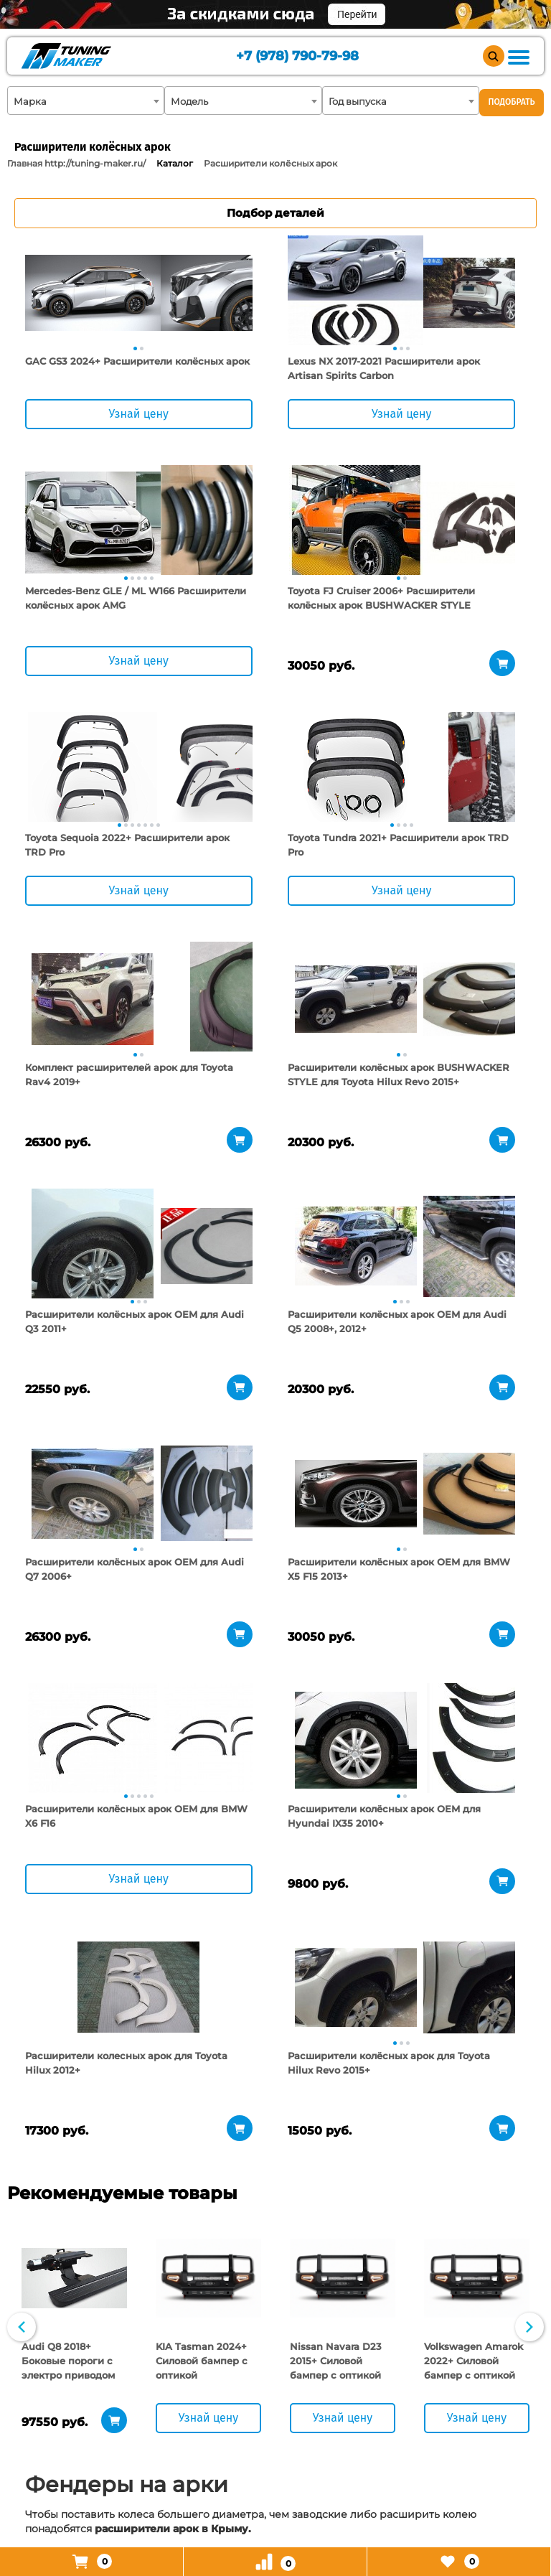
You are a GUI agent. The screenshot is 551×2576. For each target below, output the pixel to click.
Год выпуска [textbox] (358, 101)
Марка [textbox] (30, 101)
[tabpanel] (93, 292)
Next (529, 1864)
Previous (21, 1864)
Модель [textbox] (189, 101)
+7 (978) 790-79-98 (288, 57)
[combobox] (85, 100)
